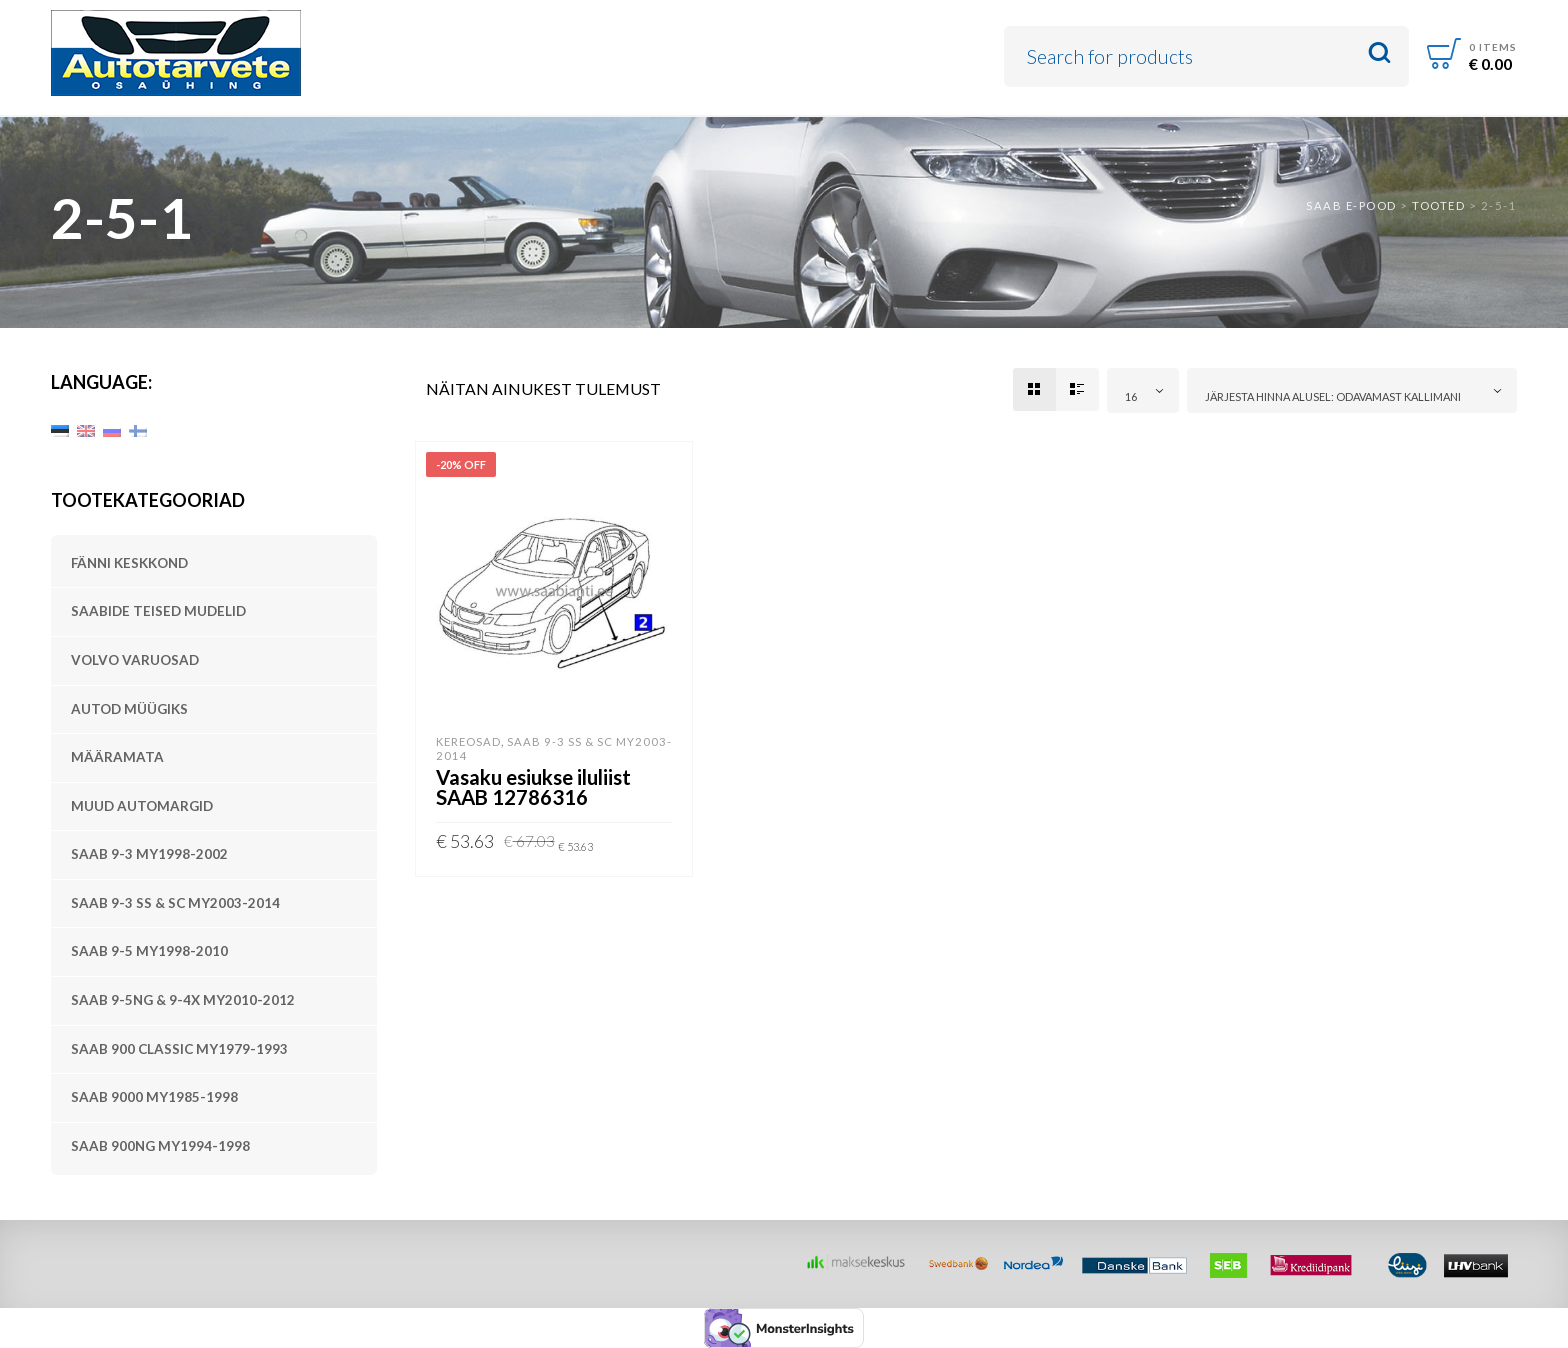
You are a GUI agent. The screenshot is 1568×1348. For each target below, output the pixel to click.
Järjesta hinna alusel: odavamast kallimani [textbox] (1333, 396)
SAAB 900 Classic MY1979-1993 (179, 1049)
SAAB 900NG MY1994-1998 (160, 1146)
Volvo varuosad (135, 660)
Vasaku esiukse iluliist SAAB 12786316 (533, 787)
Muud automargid (142, 806)
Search (1379, 53)
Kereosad (468, 741)
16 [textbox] (1131, 396)
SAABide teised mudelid (158, 611)
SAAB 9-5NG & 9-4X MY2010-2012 (183, 1000)
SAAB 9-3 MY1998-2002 (149, 854)
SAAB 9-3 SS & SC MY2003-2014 (175, 903)
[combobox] (1143, 390)
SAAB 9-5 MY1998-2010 (149, 951)
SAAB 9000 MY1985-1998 (154, 1097)
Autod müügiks (129, 709)
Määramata (117, 757)
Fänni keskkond (129, 563)
